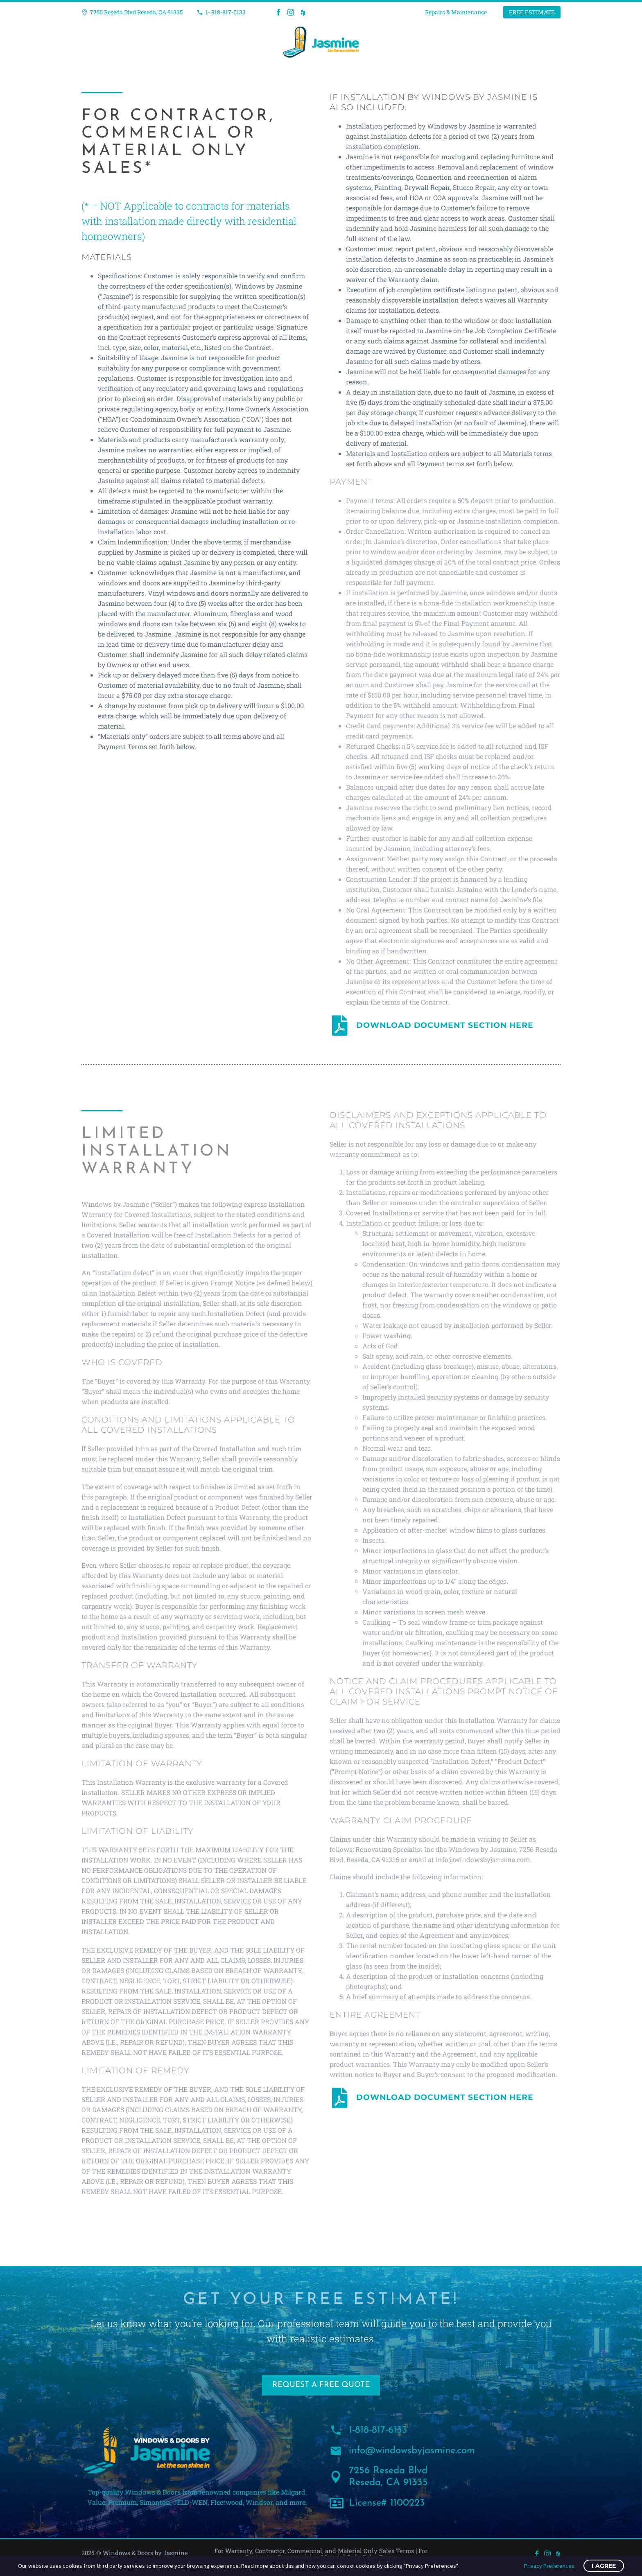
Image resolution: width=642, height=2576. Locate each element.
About (399, 42)
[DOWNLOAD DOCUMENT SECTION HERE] (340, 1025)
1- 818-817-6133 (226, 12)
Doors (243, 42)
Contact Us (447, 42)
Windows (199, 42)
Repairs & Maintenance (456, 12)
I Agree (604, 2565)
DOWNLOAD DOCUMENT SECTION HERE (444, 1025)
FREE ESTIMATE (532, 12)
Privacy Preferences (549, 2565)
